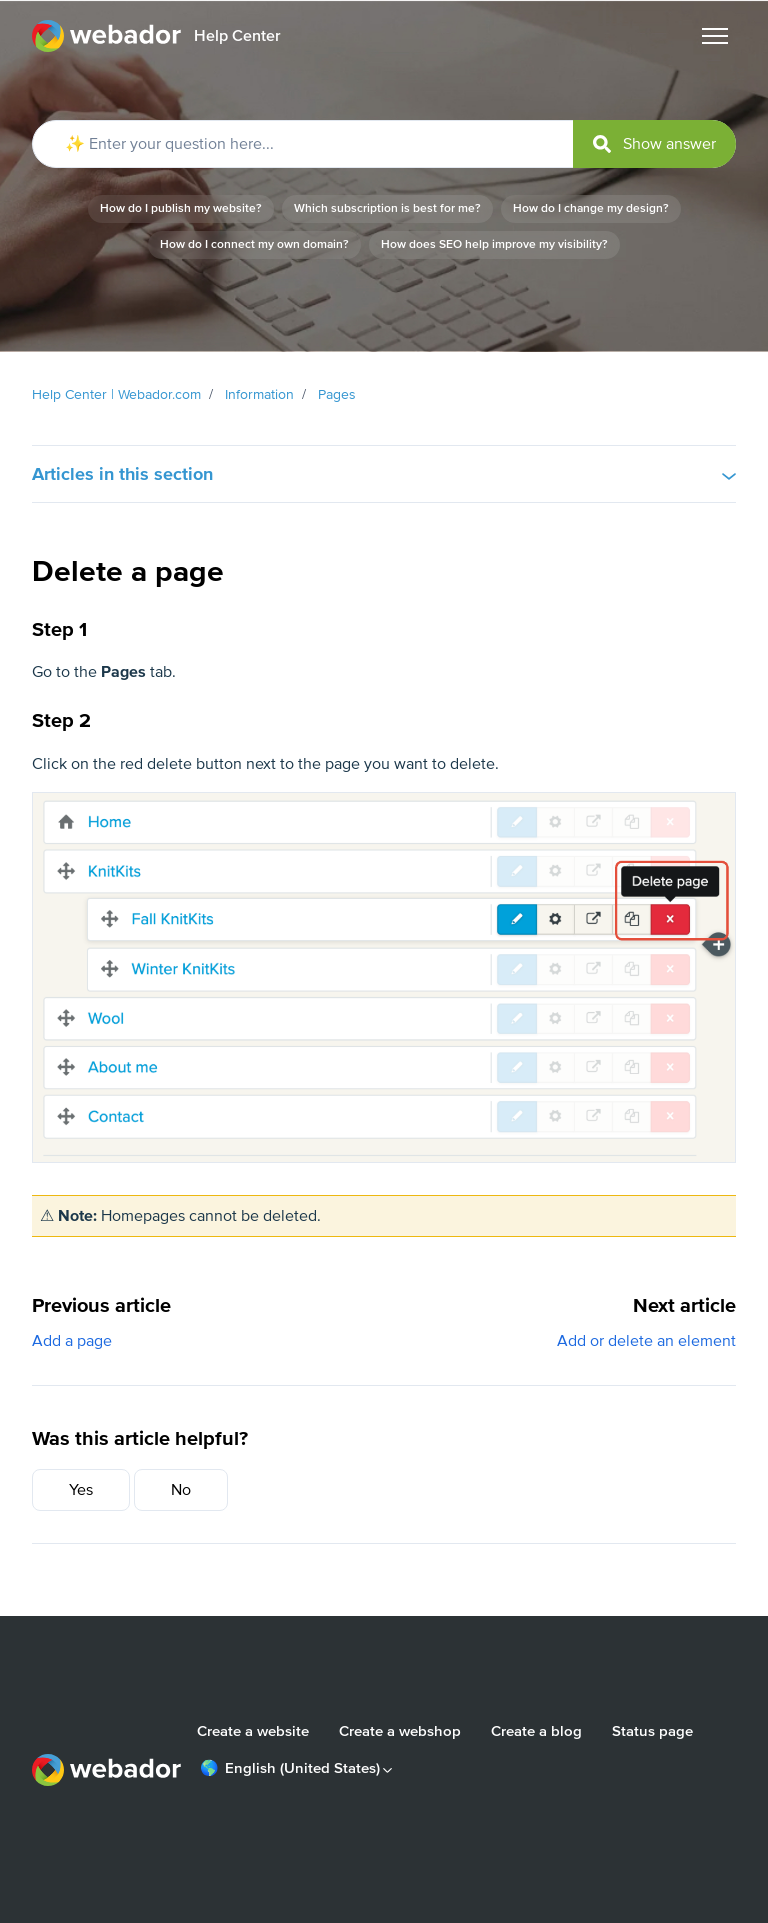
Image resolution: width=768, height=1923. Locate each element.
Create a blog (536, 1731)
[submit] (654, 144)
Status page (652, 1731)
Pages (337, 394)
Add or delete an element (646, 1341)
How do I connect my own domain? (254, 244)
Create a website (253, 1731)
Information (259, 394)
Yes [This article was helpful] (81, 1490)
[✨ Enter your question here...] (384, 144)
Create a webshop (400, 1731)
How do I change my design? (591, 208)
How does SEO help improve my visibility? (494, 244)
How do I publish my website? (181, 208)
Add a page (72, 1341)
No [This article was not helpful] (181, 1490)
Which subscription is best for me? (387, 208)
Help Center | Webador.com (116, 394)
